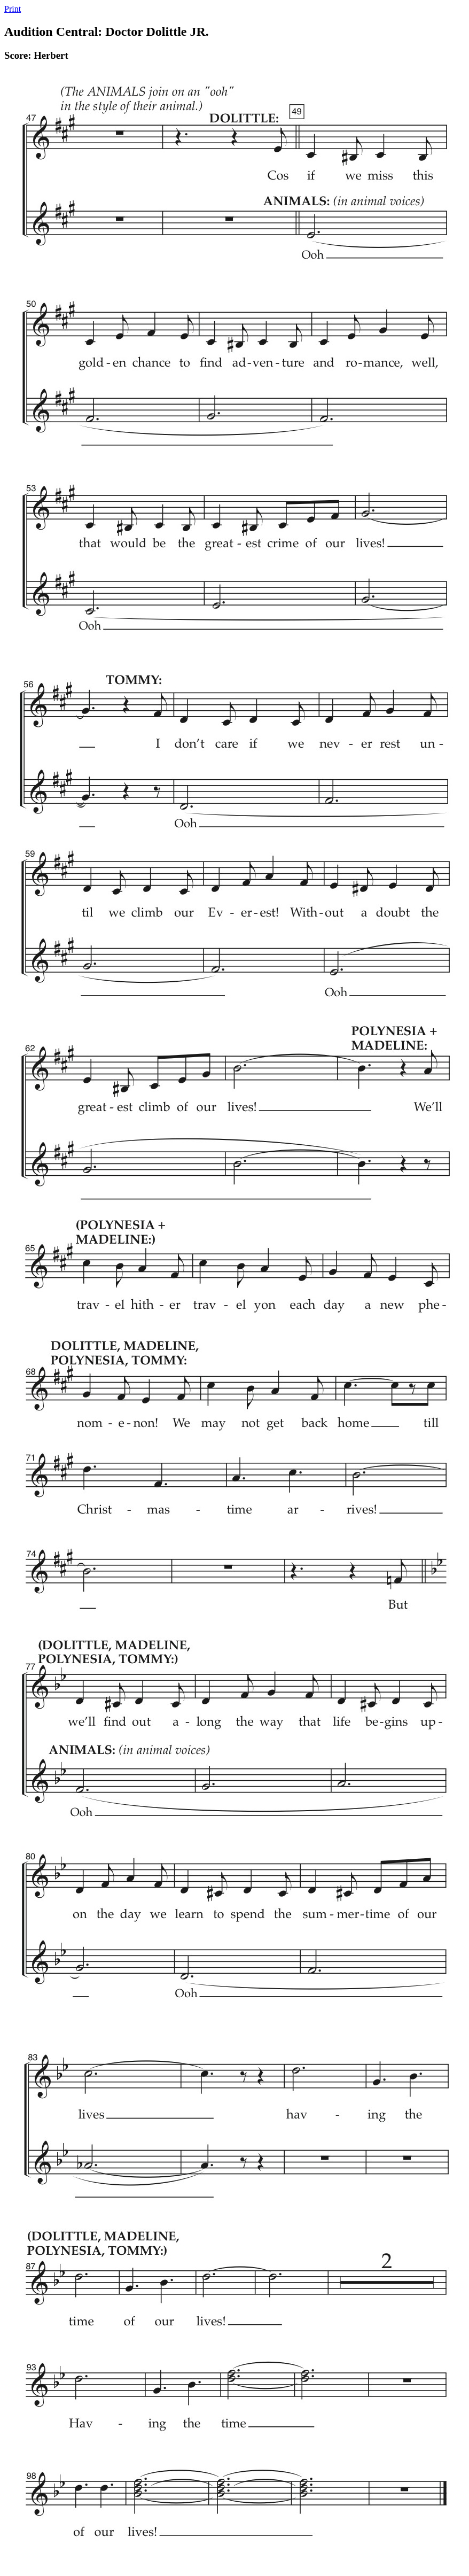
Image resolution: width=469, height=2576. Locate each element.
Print (12, 8)
